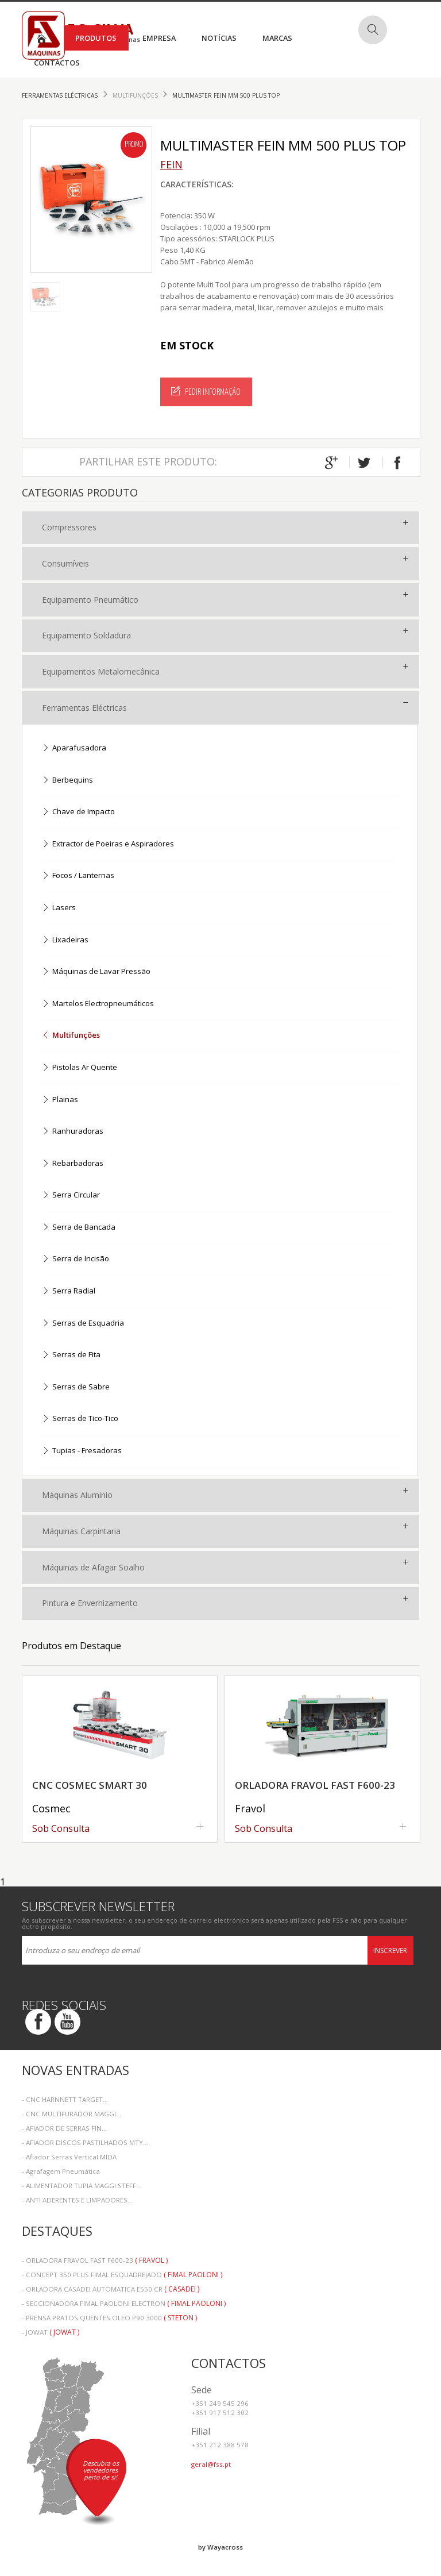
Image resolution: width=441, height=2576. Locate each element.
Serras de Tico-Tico (80, 1419)
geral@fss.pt (211, 2464)
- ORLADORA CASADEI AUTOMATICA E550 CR (110, 2289)
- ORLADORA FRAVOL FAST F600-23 (95, 2260)
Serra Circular (71, 1195)
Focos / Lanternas (78, 876)
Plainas (60, 1100)
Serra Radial (68, 1291)
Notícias (219, 38)
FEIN (171, 164)
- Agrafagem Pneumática (61, 2171)
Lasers (59, 908)
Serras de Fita (71, 1355)
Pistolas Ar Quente (79, 1068)
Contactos (57, 62)
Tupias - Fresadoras (82, 1451)
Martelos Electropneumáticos (98, 1004)
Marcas (277, 38)
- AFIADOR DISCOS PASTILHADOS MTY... (85, 2142)
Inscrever (390, 1950)
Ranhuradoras (72, 1131)
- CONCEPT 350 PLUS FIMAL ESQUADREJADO (122, 2274)
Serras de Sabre (76, 1387)
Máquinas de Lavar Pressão (96, 972)
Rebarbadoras (72, 1164)
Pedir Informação (206, 391)
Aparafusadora (74, 748)
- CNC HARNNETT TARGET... (65, 2099)
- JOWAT (50, 2332)
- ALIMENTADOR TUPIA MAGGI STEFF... (81, 2185)
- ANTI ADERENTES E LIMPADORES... (77, 2200)
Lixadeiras (65, 940)
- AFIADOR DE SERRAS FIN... (64, 2128)
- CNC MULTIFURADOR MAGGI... (71, 2113)
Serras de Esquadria (83, 1323)
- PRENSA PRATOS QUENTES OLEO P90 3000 (109, 2318)
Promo (134, 145)
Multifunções (136, 95)
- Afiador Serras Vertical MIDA (69, 2157)
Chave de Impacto (78, 812)
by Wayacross (220, 2547)
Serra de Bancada (78, 1227)
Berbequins (67, 780)
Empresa (159, 38)
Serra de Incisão (75, 1259)
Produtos (96, 38)
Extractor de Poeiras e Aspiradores (108, 844)
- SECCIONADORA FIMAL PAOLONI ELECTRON (124, 2303)
